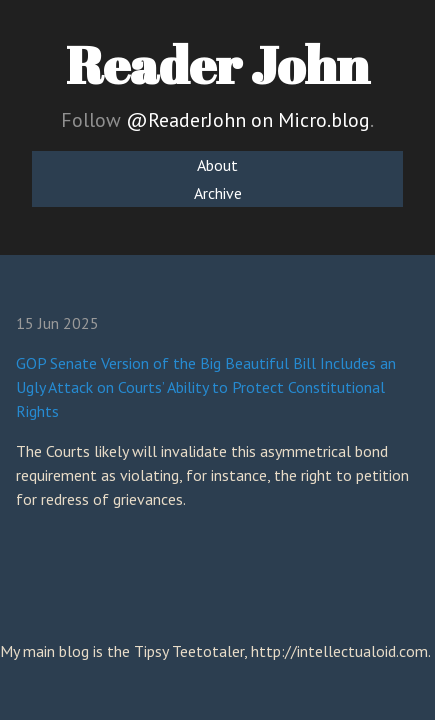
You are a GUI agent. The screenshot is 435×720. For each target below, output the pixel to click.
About (217, 165)
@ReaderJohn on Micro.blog (248, 120)
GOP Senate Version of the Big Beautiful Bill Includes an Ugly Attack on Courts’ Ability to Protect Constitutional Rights (206, 387)
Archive (218, 193)
